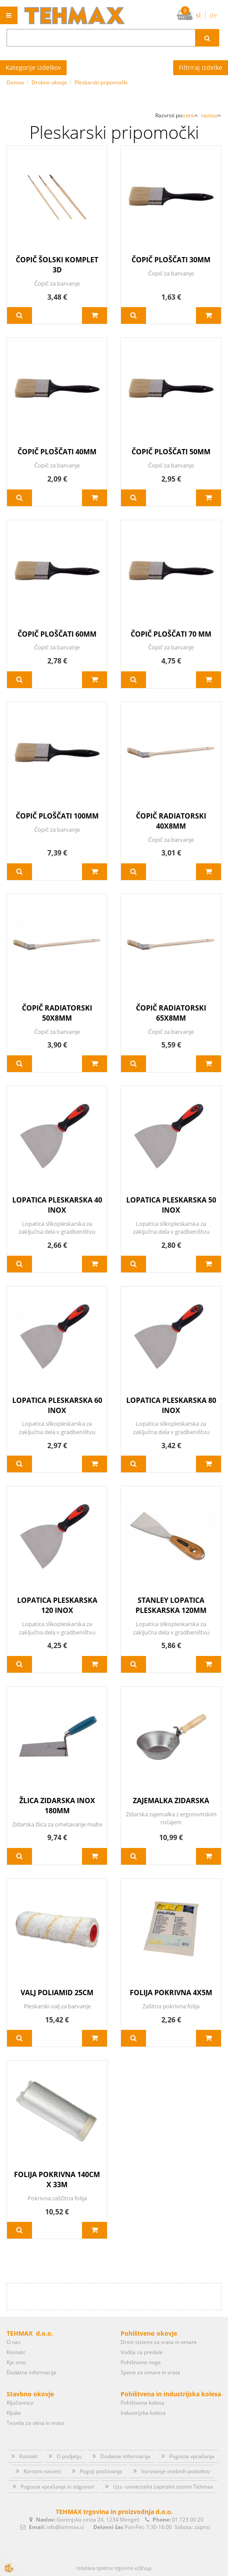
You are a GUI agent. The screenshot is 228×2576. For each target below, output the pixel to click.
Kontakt (16, 2352)
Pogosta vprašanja (191, 2456)
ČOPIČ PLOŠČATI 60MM (57, 634)
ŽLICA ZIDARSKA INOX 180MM (57, 1805)
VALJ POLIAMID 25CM (57, 1992)
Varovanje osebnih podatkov (175, 2471)
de (213, 15)
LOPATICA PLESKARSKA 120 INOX (57, 1605)
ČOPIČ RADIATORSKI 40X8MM (171, 821)
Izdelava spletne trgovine (105, 2568)
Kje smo (16, 2362)
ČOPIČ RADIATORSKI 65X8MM (171, 1013)
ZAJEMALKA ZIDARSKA (171, 1800)
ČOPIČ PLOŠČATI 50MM (171, 452)
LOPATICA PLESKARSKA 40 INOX (57, 1205)
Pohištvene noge (141, 2362)
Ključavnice (20, 2402)
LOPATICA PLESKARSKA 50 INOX (171, 1205)
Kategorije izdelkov (33, 67)
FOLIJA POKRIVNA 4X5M (171, 1992)
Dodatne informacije (32, 2372)
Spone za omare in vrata (150, 2372)
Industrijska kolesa (143, 2413)
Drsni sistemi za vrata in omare (159, 2342)
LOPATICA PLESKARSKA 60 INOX (57, 1405)
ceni (190, 115)
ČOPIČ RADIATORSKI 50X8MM (57, 1013)
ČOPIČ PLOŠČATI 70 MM (171, 634)
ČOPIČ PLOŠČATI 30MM (171, 259)
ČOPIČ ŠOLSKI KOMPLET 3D (57, 265)
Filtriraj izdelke (200, 67)
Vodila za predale (142, 2352)
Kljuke (14, 2413)
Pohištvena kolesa (142, 2402)
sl (198, 15)
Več (19, 315)
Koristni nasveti (42, 2471)
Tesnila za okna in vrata (35, 2423)
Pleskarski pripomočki (101, 82)
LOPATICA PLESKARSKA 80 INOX (171, 1405)
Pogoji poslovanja (101, 2471)
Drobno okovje (49, 82)
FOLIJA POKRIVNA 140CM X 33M (57, 2179)
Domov (15, 82)
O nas (14, 2342)
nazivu (211, 115)
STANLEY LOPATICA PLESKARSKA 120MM (171, 1605)
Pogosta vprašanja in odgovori (57, 2486)
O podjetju (69, 2456)
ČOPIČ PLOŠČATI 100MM (57, 816)
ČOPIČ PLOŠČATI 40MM (57, 452)
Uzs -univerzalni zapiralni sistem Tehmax (163, 2486)
